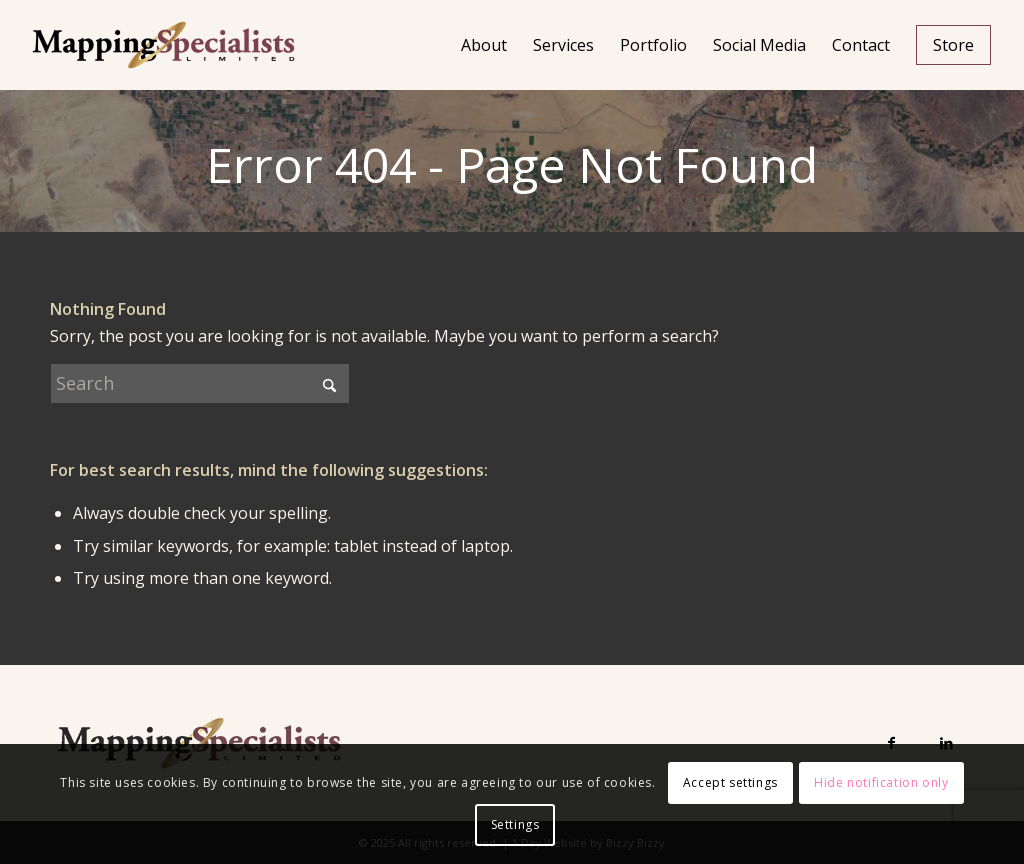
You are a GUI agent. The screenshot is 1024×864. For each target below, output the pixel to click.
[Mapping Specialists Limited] (163, 45)
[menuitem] (484, 45)
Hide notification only (881, 782)
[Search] (200, 383)
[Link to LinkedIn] (946, 742)
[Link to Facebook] (891, 742)
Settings (515, 824)
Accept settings (730, 782)
